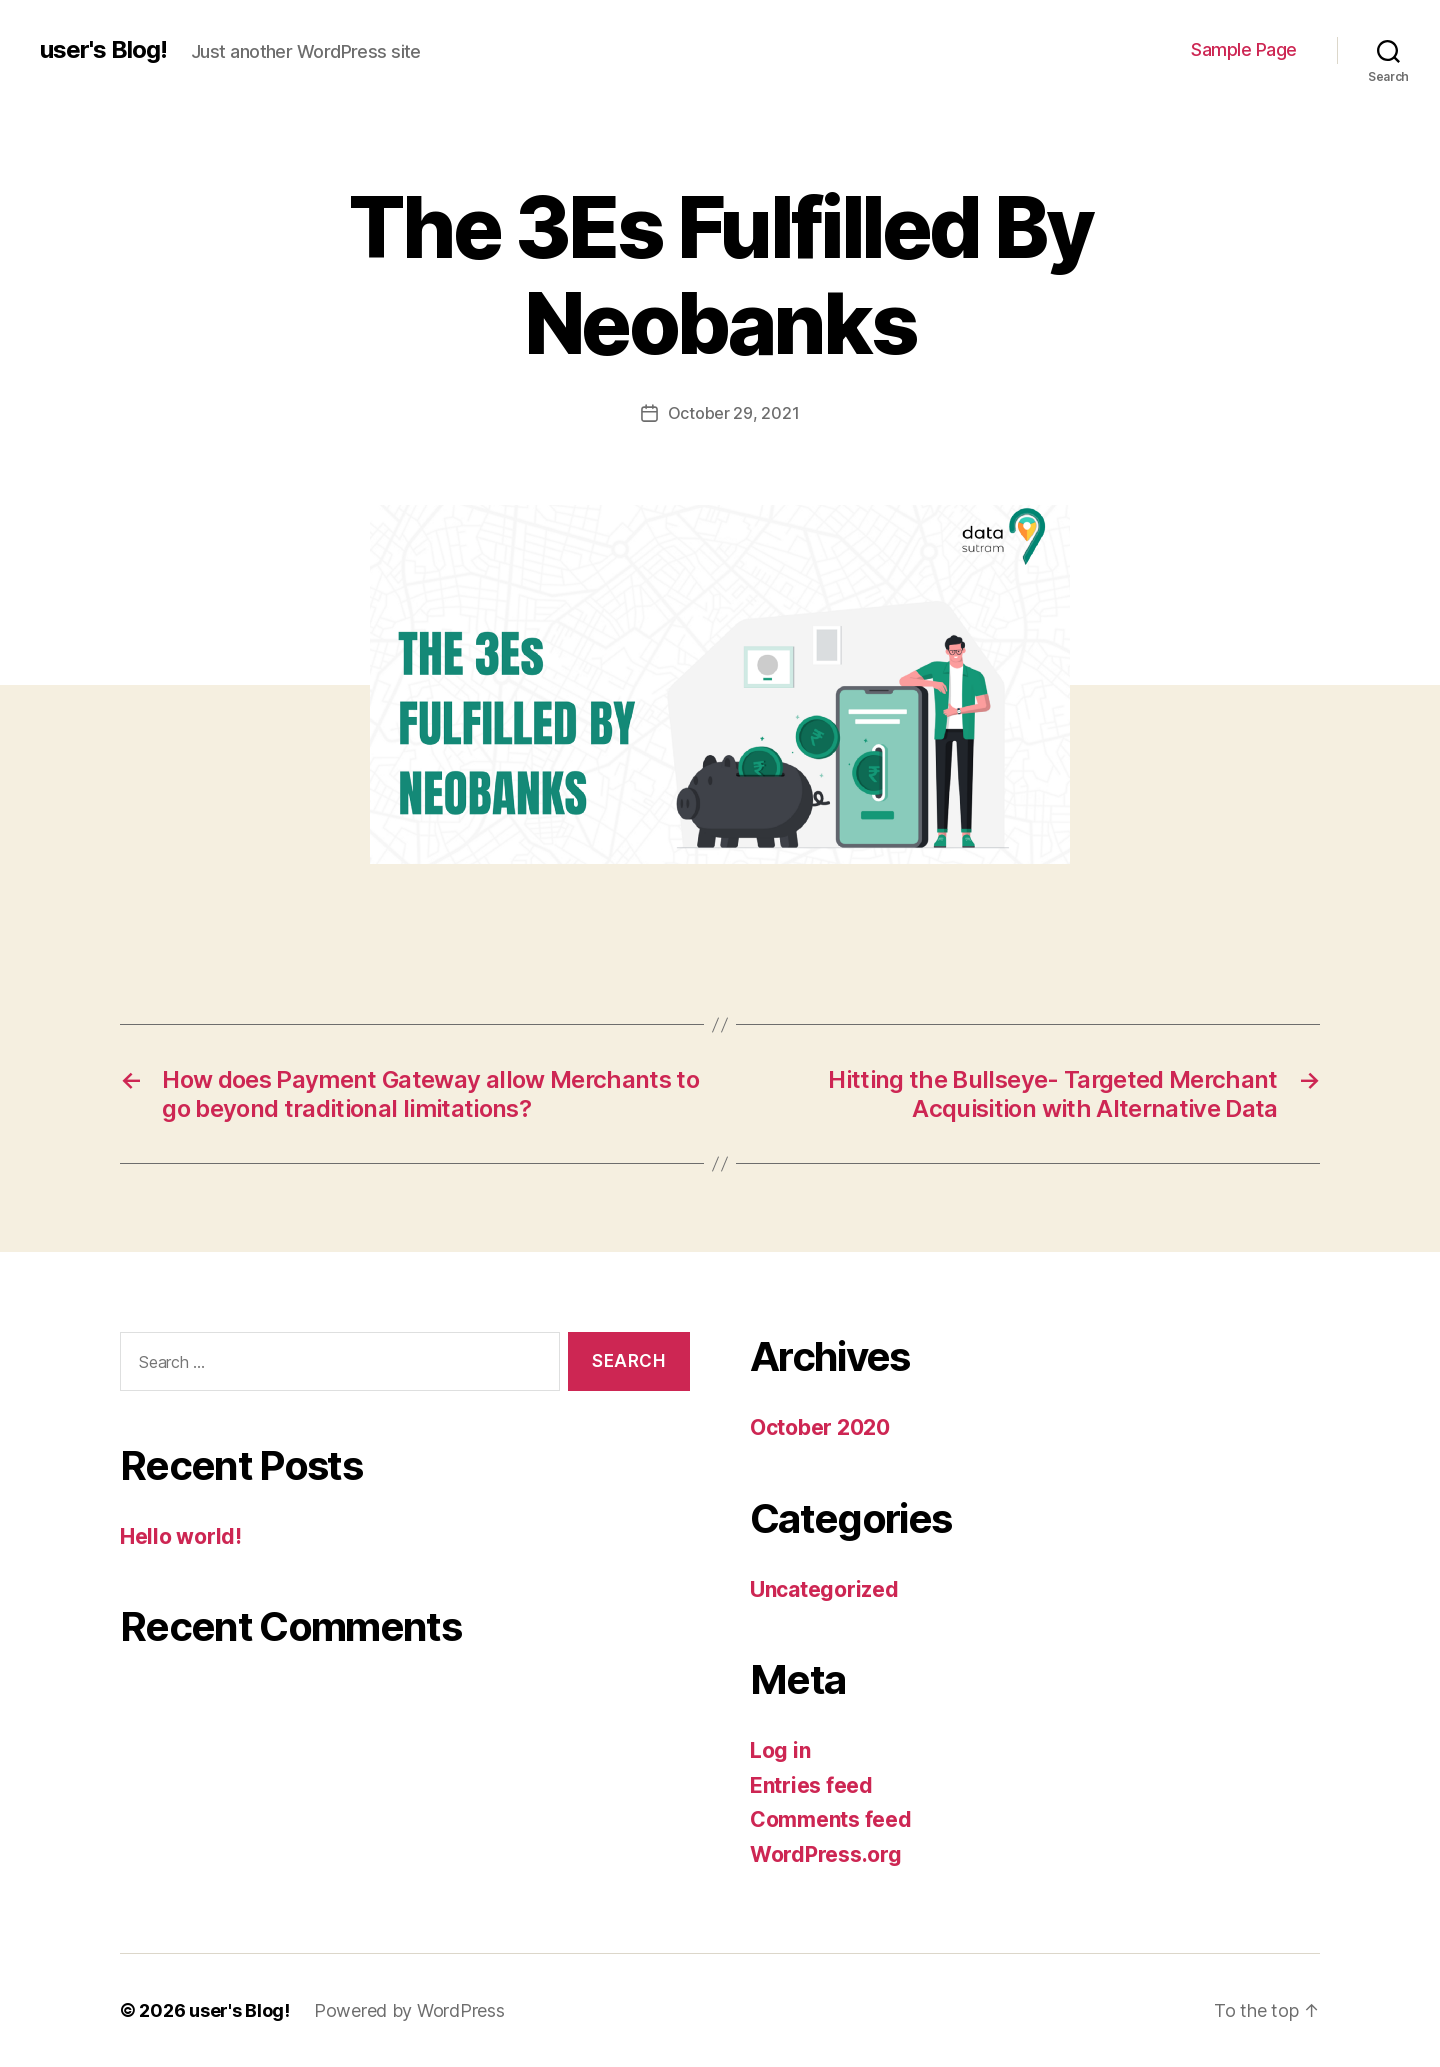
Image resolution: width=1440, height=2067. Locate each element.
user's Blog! (103, 50)
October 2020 (820, 1427)
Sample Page (1244, 49)
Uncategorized (824, 1589)
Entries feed (811, 1785)
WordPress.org (826, 1854)
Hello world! (181, 1536)
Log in (780, 1750)
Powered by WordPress (409, 2010)
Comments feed (831, 1819)
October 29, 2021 (734, 413)
